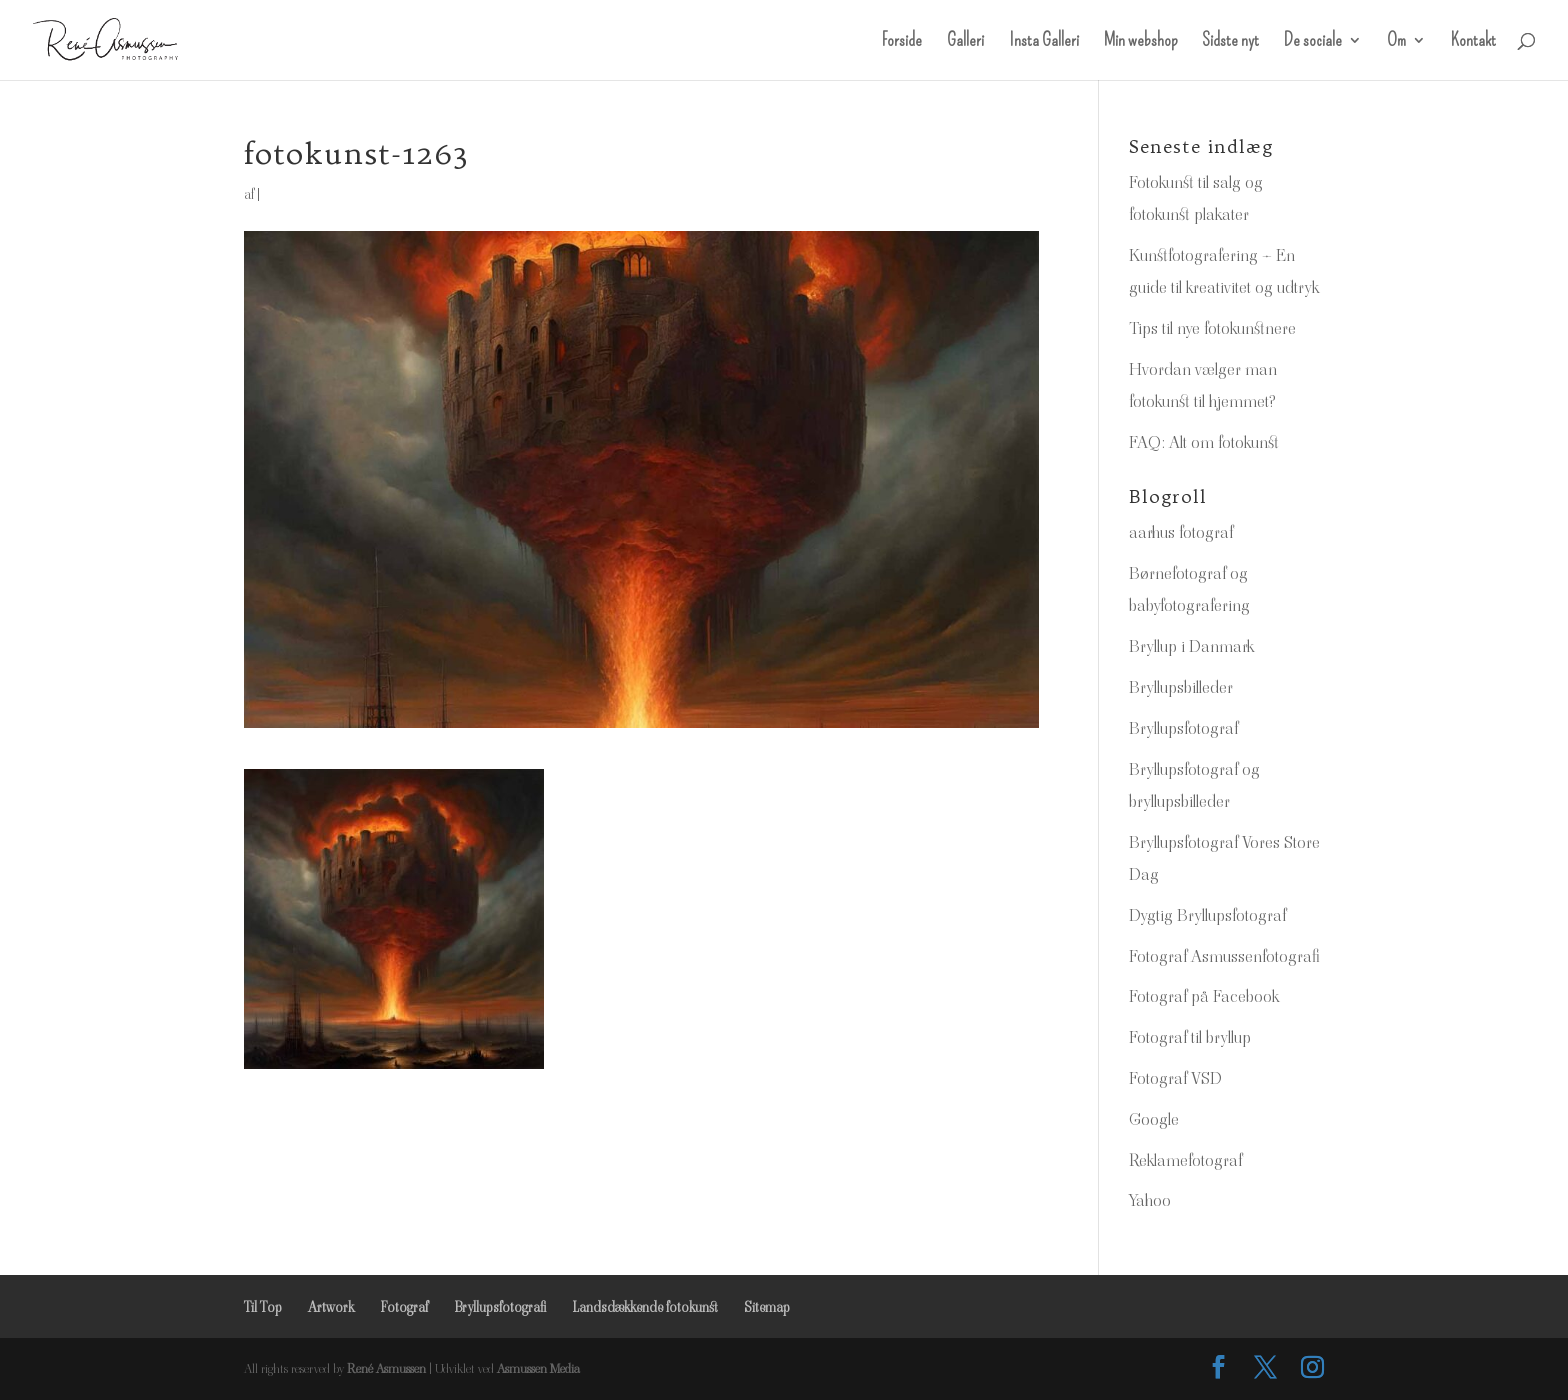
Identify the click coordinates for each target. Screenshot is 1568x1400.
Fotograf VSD (1175, 1078)
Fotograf (404, 1307)
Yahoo (1150, 1200)
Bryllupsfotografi (500, 1307)
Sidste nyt (1230, 42)
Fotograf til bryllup (1190, 1037)
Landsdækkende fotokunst (645, 1307)
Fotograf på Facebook (1204, 996)
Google (1154, 1119)
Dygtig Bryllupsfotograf (1207, 915)
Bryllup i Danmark (1191, 646)
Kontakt (1473, 42)
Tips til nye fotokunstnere (1212, 328)
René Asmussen (386, 1368)
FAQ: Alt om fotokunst (1204, 442)
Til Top (263, 1307)
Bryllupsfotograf (1183, 728)
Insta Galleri (1044, 42)
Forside (902, 42)
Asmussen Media (538, 1368)
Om (1396, 42)
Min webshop (1140, 42)
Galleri (965, 42)
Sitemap (767, 1307)
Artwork (331, 1307)
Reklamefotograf (1185, 1160)
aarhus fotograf (1181, 532)
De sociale (1313, 42)
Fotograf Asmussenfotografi (1224, 956)
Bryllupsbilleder (1181, 687)
